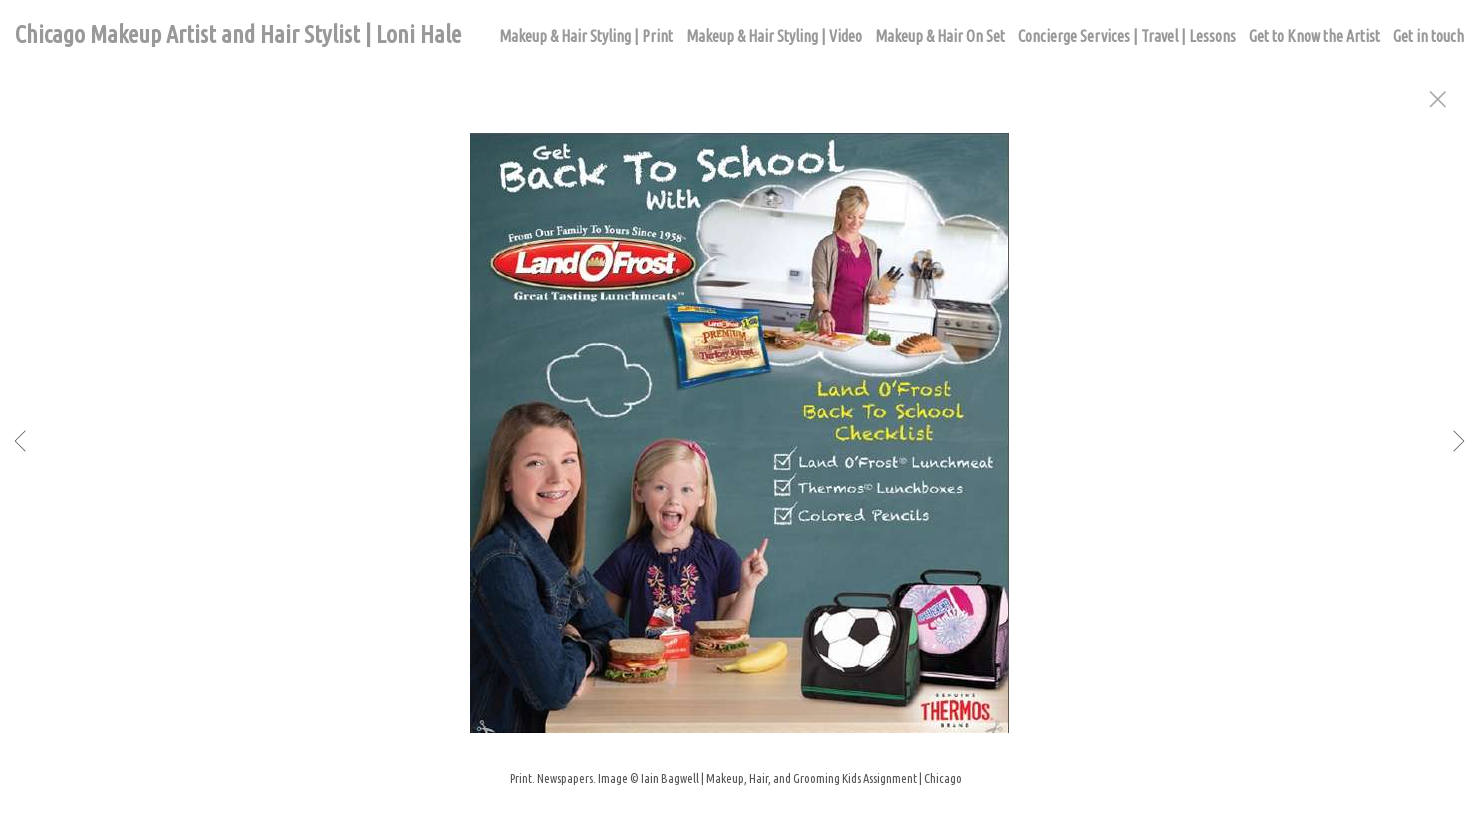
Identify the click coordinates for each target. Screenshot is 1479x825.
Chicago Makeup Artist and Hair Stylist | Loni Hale (238, 34)
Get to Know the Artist (1314, 36)
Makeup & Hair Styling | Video (774, 36)
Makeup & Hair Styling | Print (586, 36)
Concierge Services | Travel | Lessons (1127, 36)
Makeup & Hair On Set (940, 36)
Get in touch (1428, 36)
